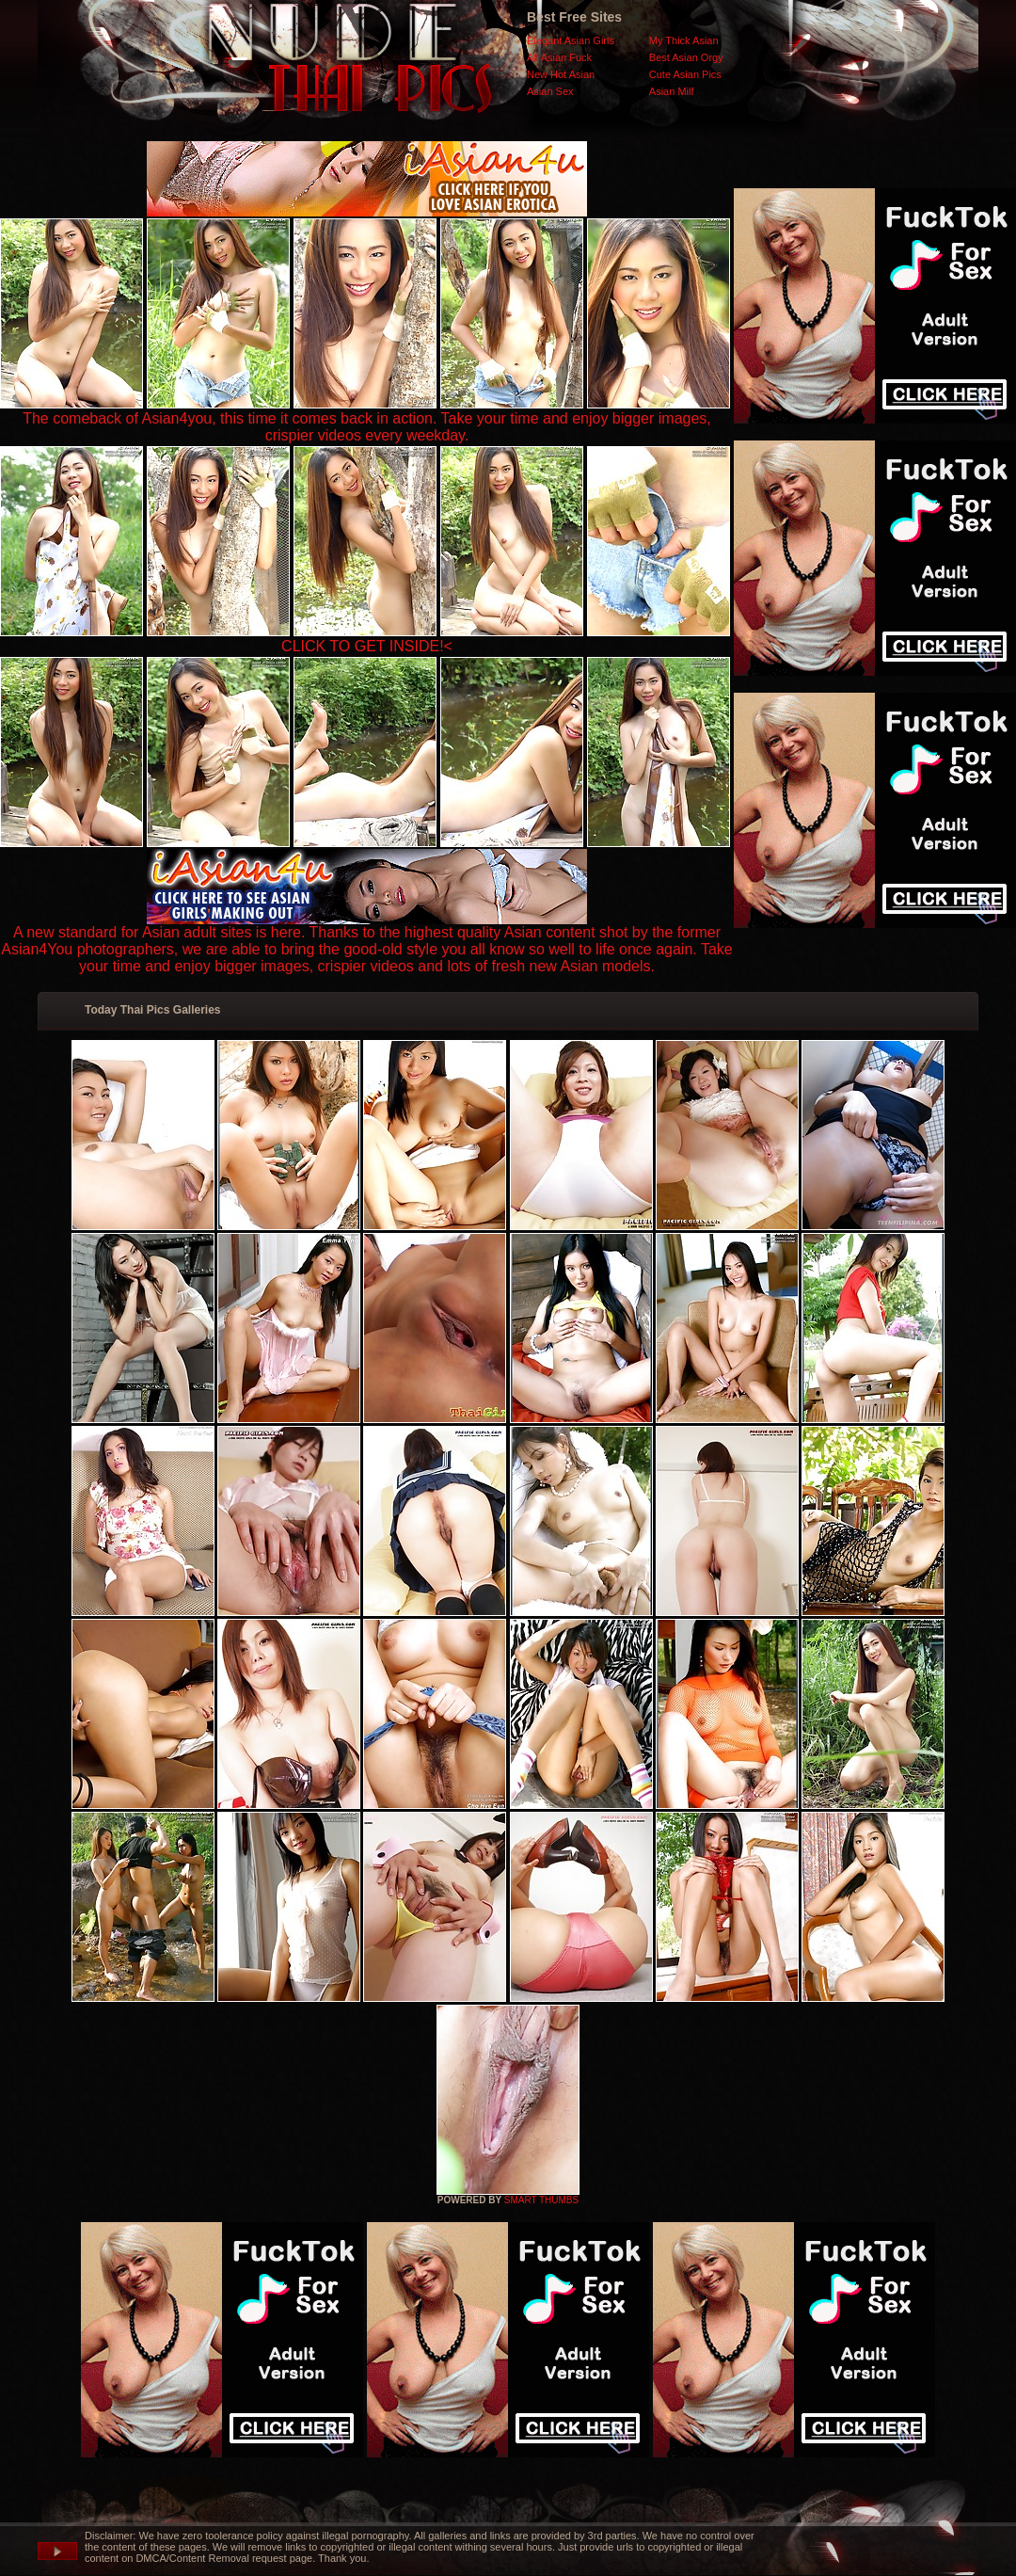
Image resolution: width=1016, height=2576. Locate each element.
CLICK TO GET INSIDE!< (366, 646)
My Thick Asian (684, 40)
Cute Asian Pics (685, 74)
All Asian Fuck (559, 57)
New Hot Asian (561, 74)
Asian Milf (671, 91)
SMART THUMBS (541, 2200)
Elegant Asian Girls (570, 40)
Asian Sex (550, 91)
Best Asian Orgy (686, 57)
